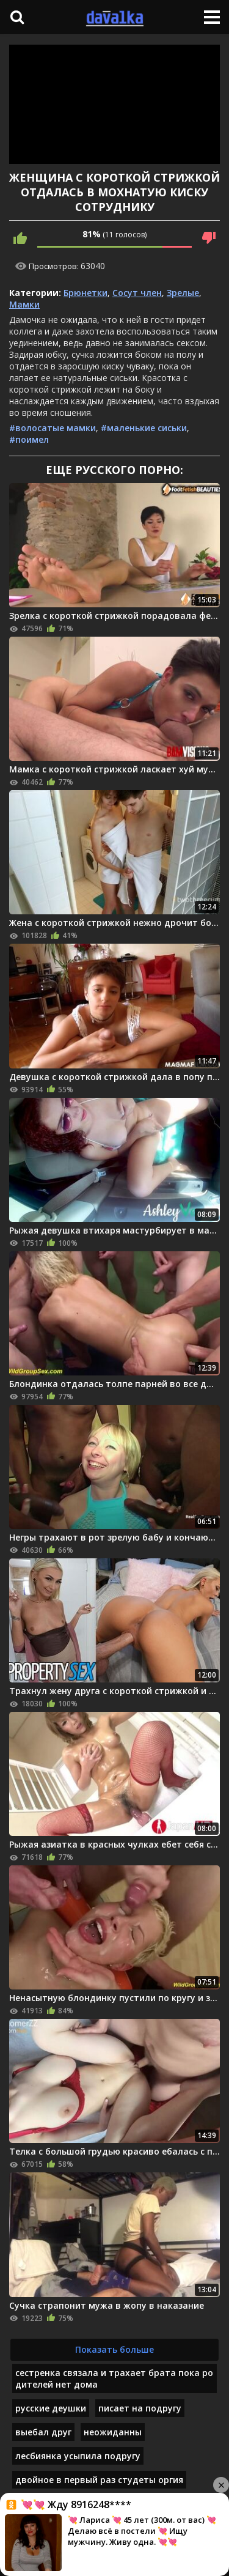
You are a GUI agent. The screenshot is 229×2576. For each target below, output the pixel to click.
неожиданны (113, 2432)
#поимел (29, 439)
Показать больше (114, 2349)
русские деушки (50, 2408)
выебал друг (43, 2432)
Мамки (24, 304)
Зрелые (183, 292)
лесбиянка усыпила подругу (77, 2456)
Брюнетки (85, 292)
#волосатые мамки (52, 428)
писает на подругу (139, 2408)
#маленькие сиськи (144, 428)
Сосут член (137, 292)
